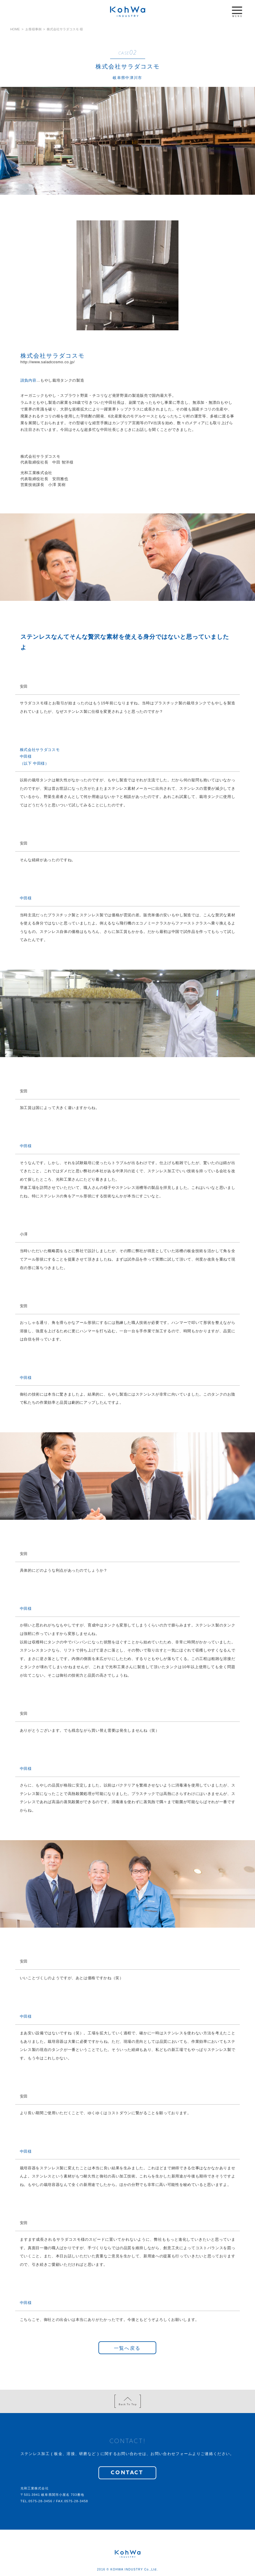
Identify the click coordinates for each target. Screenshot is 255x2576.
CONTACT (127, 2473)
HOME (15, 29)
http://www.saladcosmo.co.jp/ (47, 362)
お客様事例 (33, 29)
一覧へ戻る (127, 2348)
